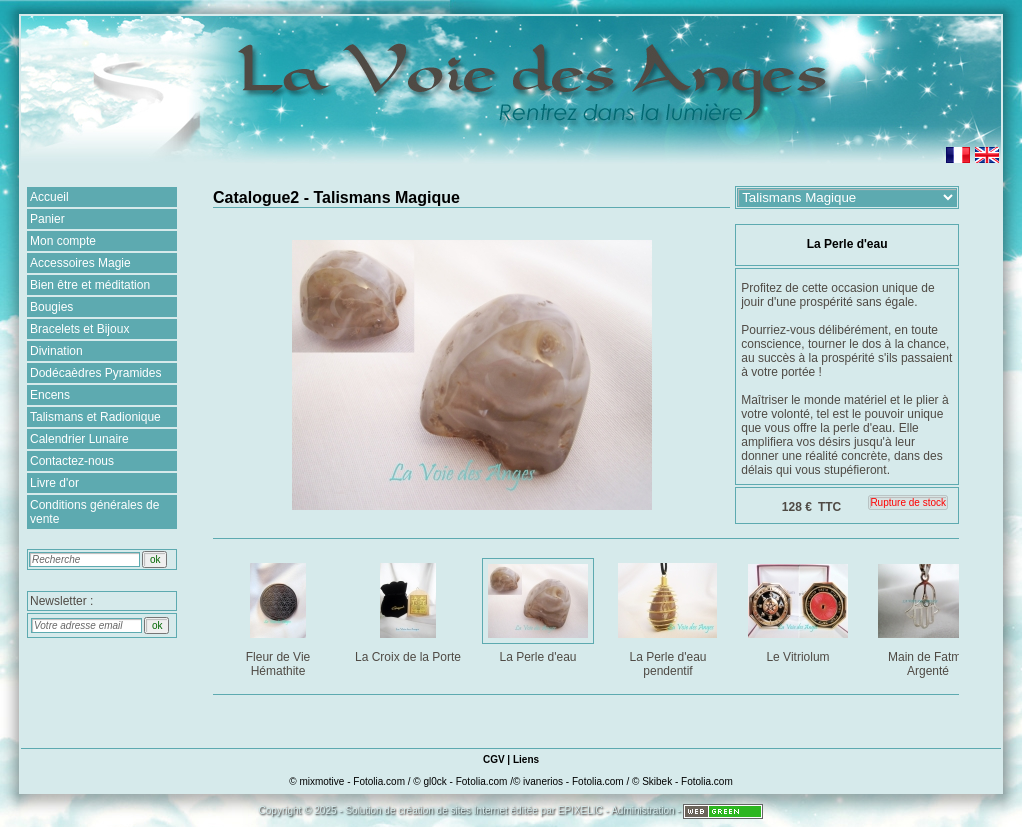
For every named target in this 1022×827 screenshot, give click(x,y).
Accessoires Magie (80, 263)
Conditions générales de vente (94, 512)
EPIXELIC (580, 810)
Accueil (49, 197)
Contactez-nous (72, 461)
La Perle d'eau (539, 609)
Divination (56, 351)
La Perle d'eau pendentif (669, 616)
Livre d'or (54, 483)
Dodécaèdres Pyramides (95, 373)
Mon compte (63, 241)
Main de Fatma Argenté (929, 616)
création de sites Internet (453, 810)
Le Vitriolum (799, 609)
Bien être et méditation (90, 285)
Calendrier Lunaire (79, 439)
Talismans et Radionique (95, 417)
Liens (526, 759)
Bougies (51, 307)
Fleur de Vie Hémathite (279, 616)
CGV (494, 759)
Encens (50, 395)
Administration (642, 810)
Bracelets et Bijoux (79, 329)
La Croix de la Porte (409, 609)
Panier (47, 219)
